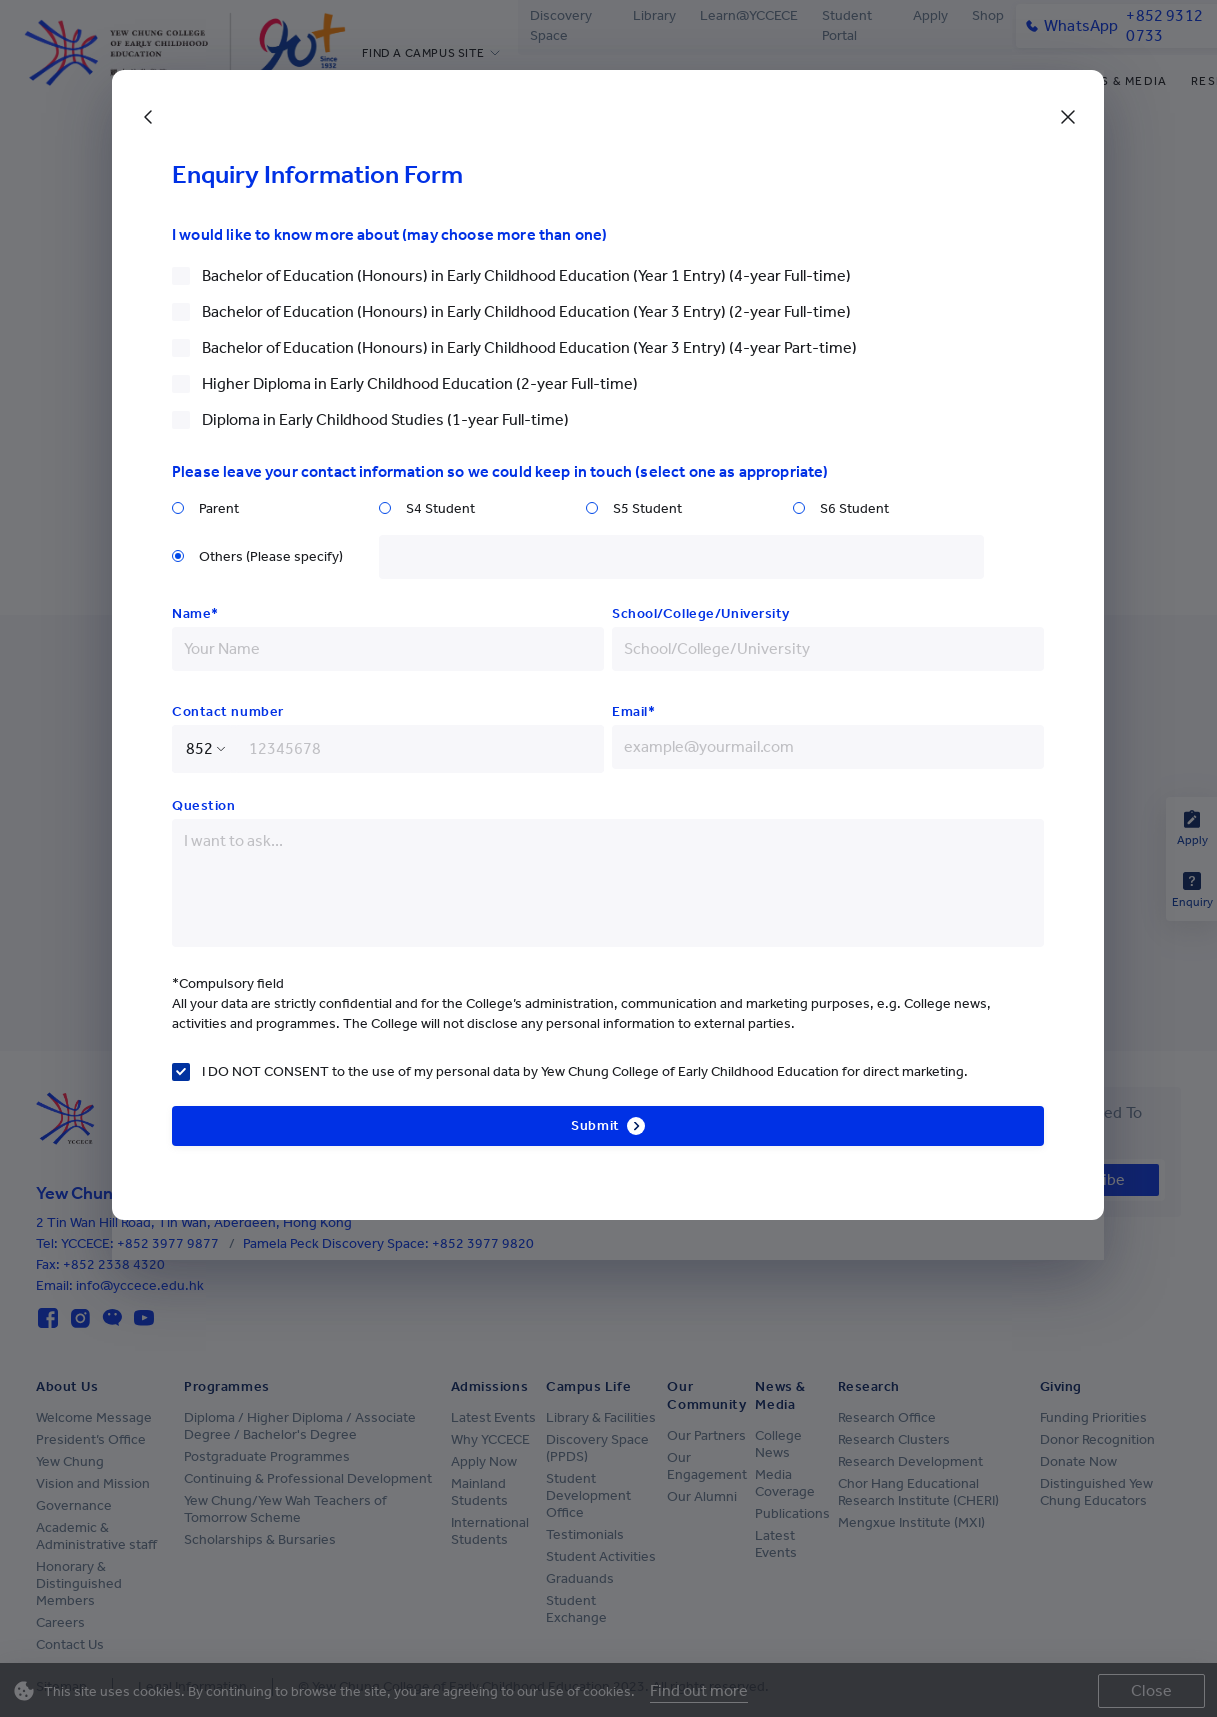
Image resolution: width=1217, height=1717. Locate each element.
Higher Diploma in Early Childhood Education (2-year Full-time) (420, 383)
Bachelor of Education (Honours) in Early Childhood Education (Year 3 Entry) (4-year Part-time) (529, 347)
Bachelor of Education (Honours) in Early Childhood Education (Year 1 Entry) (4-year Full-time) (526, 275)
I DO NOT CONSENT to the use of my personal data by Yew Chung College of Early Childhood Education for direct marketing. (585, 1071)
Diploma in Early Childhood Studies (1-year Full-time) (385, 419)
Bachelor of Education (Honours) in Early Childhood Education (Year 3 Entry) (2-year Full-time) (526, 311)
